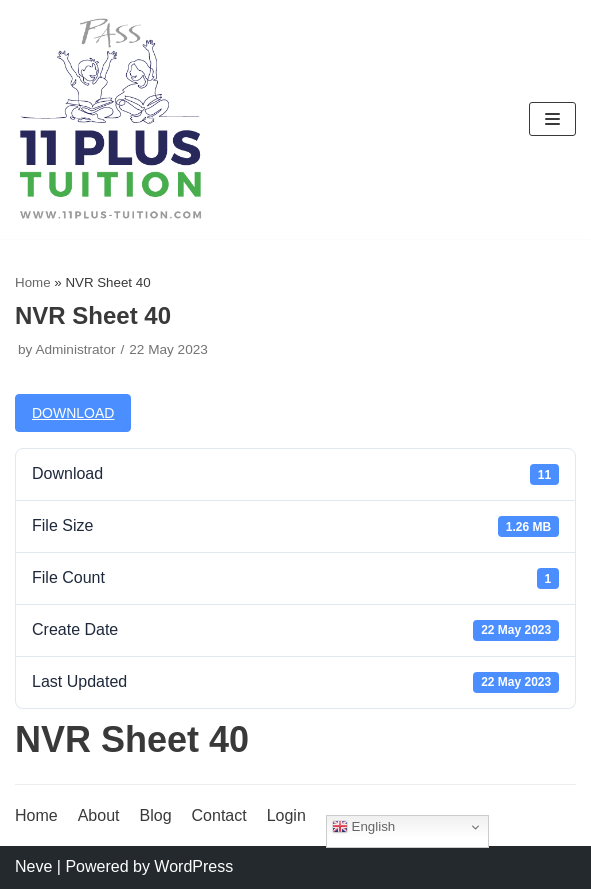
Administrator (75, 349)
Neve (33, 866)
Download (73, 413)
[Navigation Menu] (552, 119)
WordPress (193, 866)
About (99, 815)
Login (286, 815)
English (363, 827)
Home (33, 282)
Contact (219, 815)
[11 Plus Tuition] (111, 119)
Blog (156, 815)
